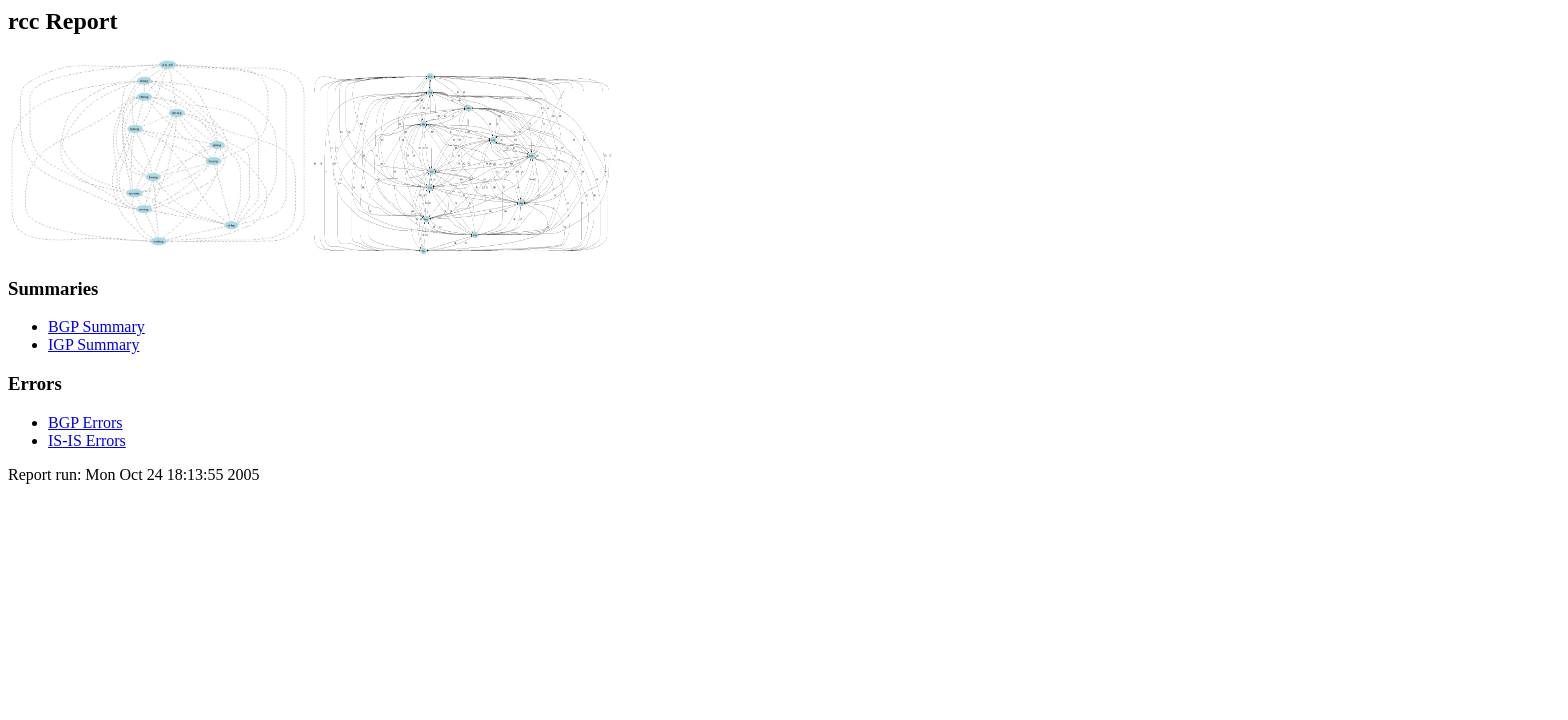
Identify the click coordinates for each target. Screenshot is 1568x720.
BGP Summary (96, 326)
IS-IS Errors (87, 440)
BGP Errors (85, 422)
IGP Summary (93, 344)
